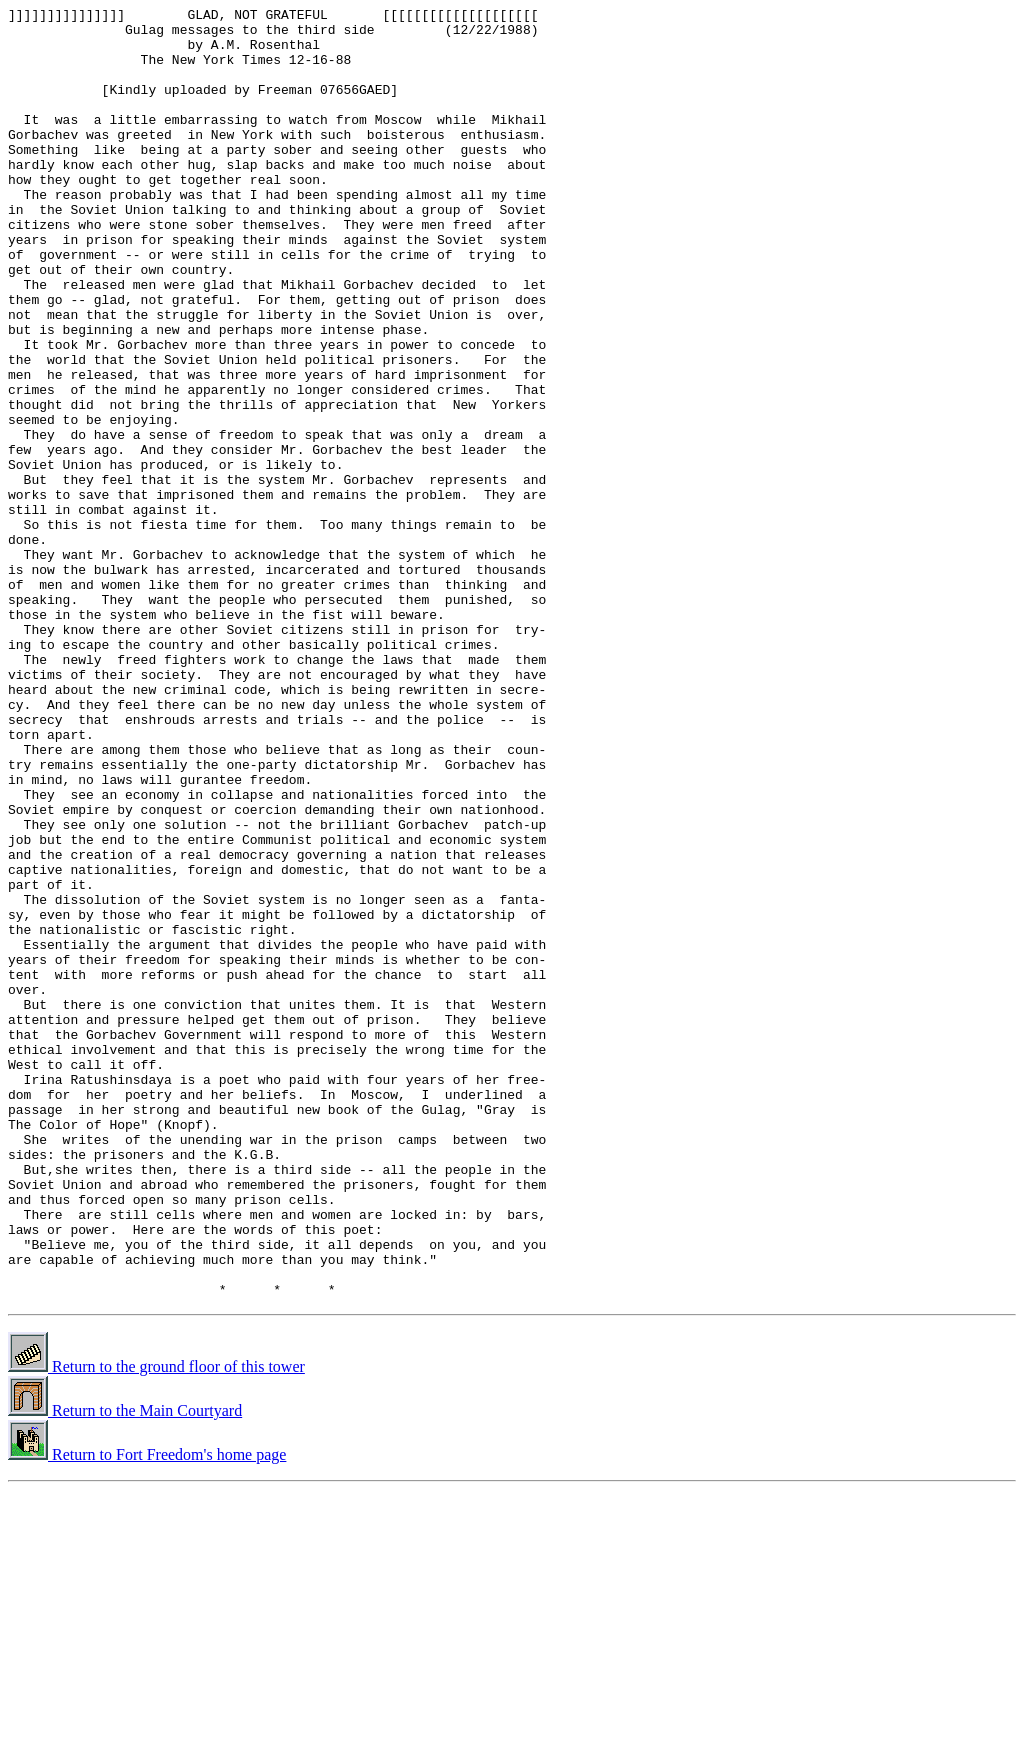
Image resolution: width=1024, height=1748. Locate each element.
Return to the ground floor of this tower (156, 1624)
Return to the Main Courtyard (125, 1668)
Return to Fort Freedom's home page (147, 1712)
